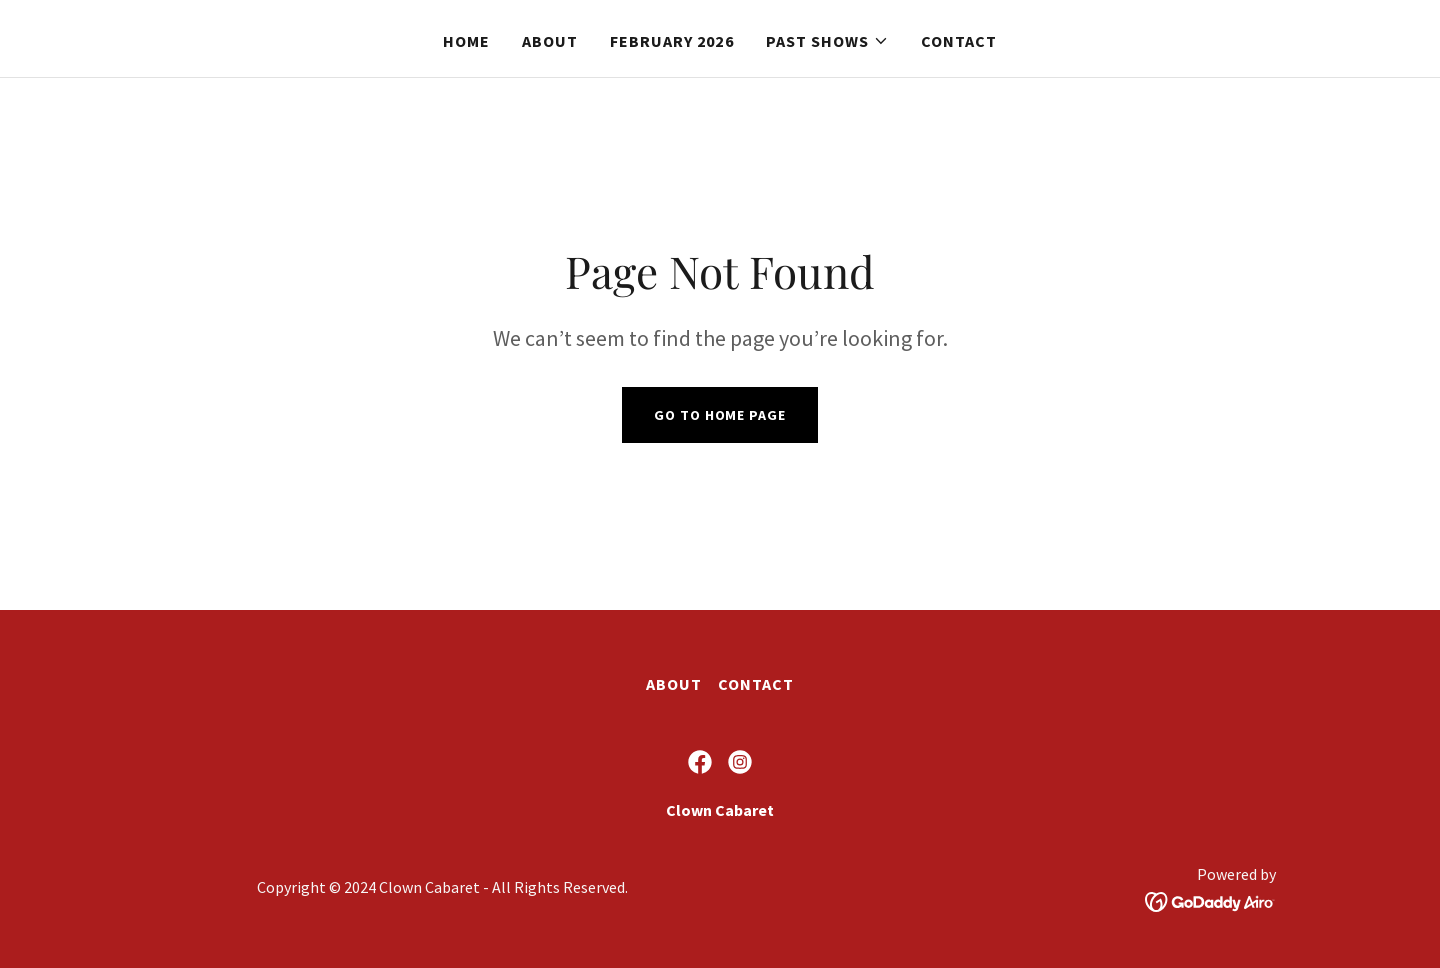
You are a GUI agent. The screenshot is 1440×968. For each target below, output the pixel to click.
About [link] (550, 41)
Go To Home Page (719, 415)
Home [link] (466, 41)
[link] (700, 762)
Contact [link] (959, 41)
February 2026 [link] (671, 41)
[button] (827, 41)
